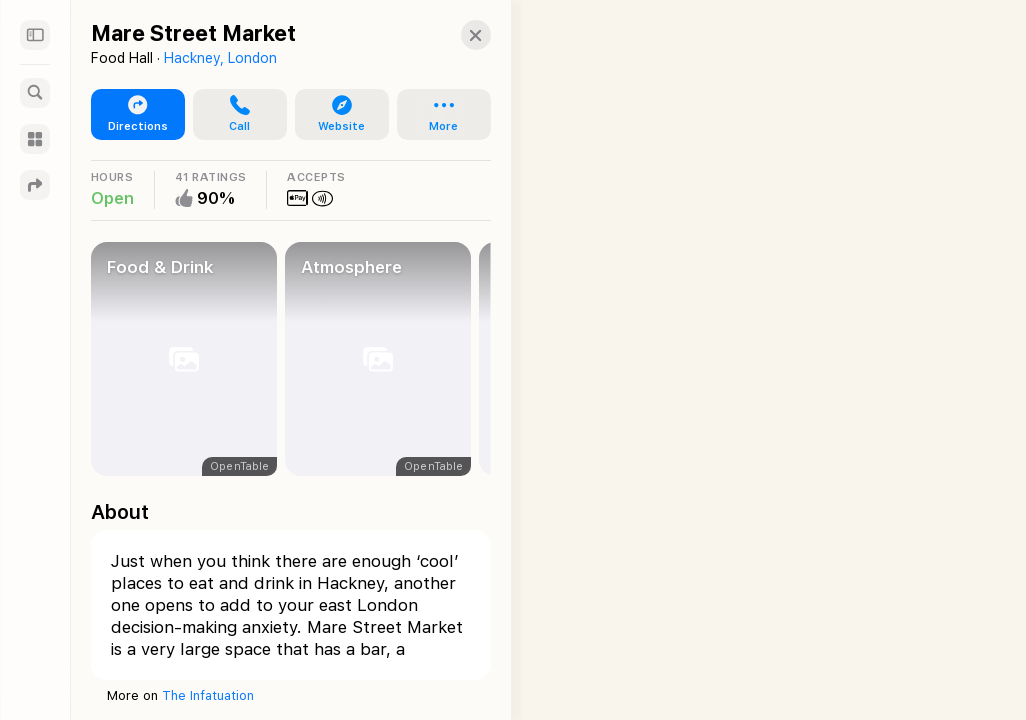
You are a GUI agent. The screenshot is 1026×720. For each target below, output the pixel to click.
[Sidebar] (35, 35)
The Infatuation (208, 695)
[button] (456, 35)
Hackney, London (220, 58)
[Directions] (35, 185)
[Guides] (35, 139)
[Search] (35, 93)
